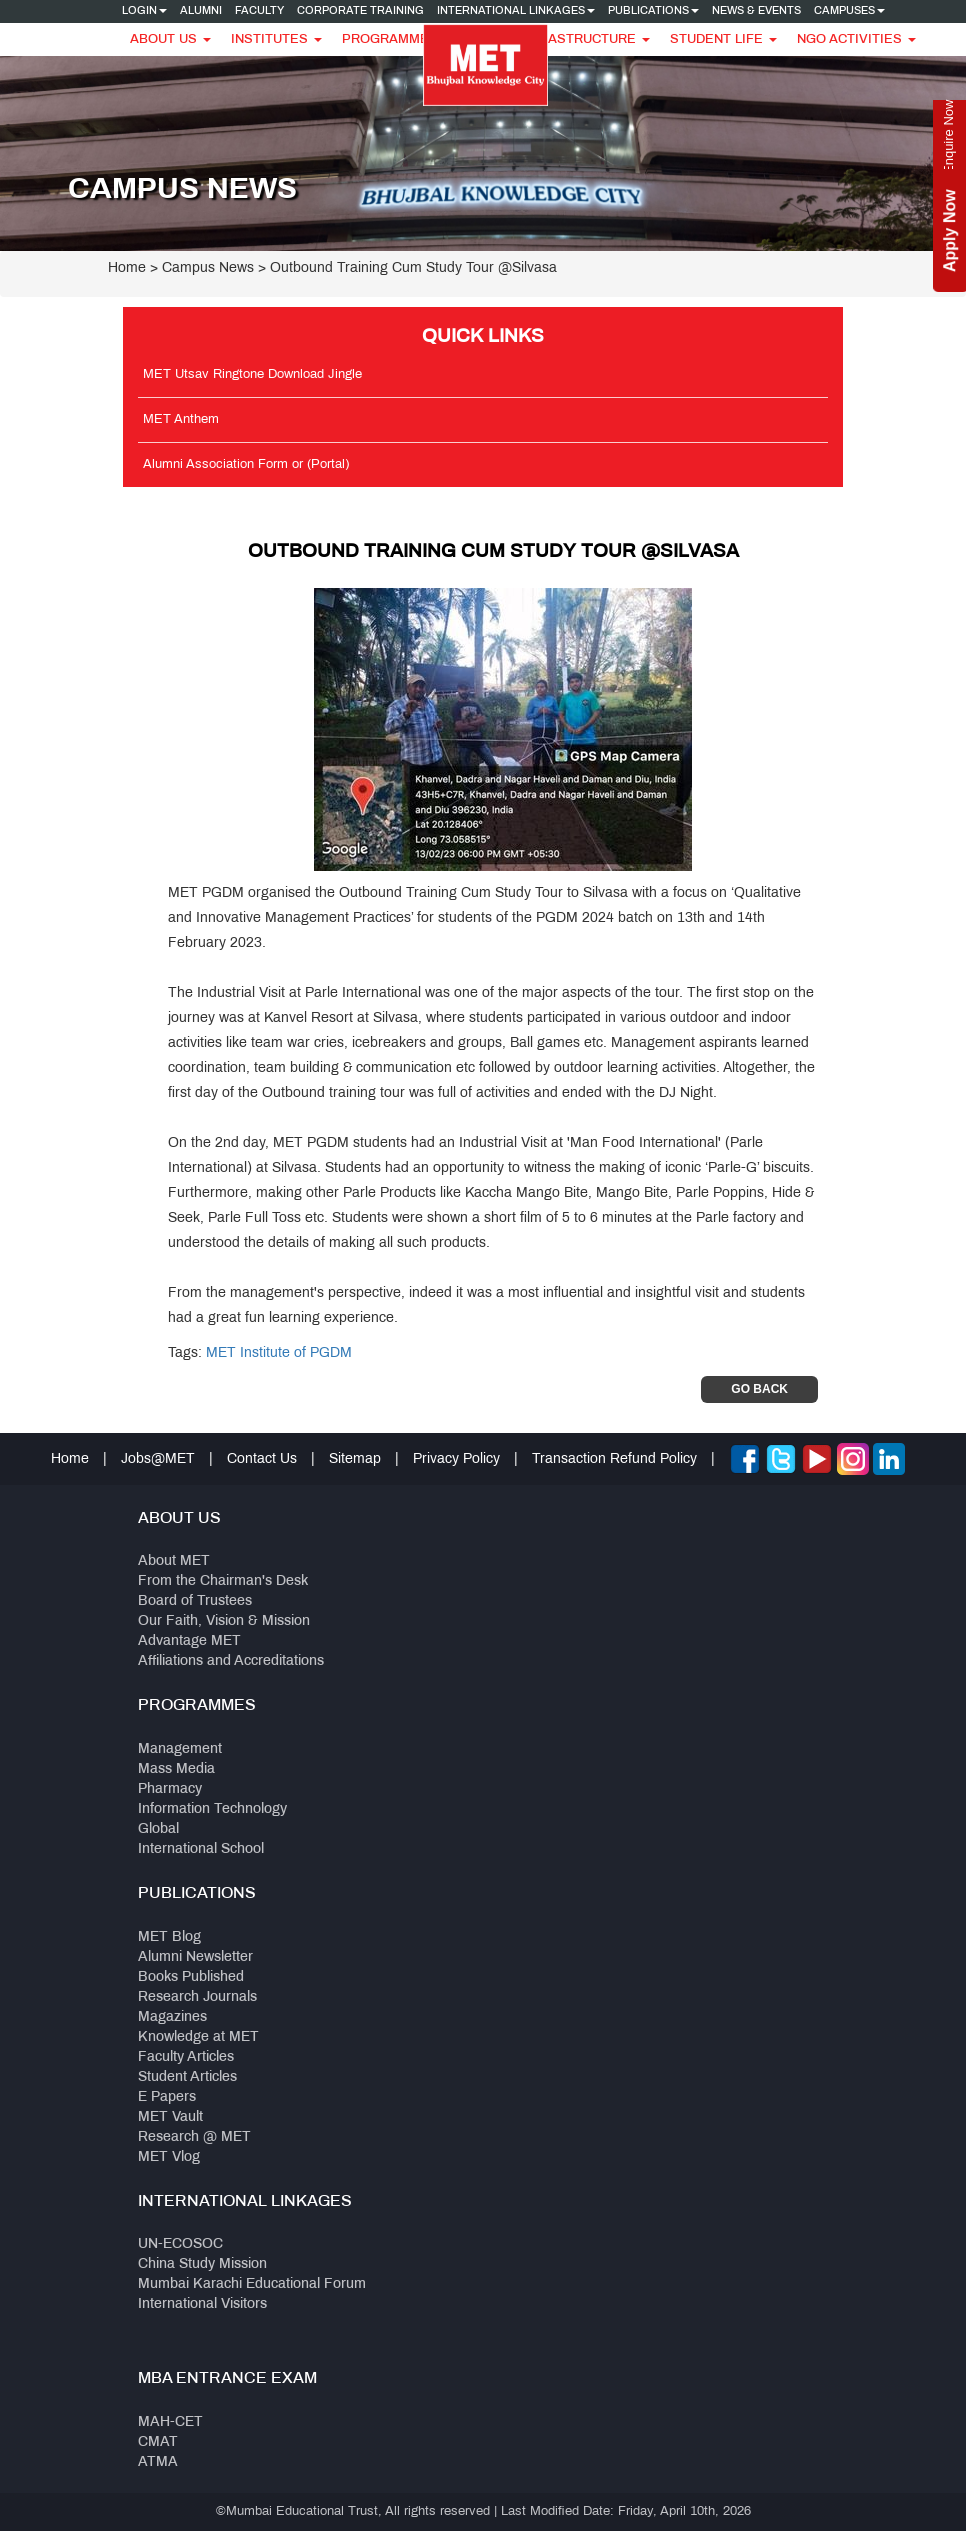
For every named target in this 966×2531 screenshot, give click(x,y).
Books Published (191, 1977)
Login (144, 11)
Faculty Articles (186, 2057)
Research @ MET (194, 2137)
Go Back (759, 1389)
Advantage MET (189, 1641)
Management (180, 1749)
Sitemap (355, 1459)
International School (201, 1849)
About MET (174, 1561)
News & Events (756, 11)
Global (158, 1829)
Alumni (201, 11)
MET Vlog (169, 2157)
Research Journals (197, 1997)
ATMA (158, 2462)
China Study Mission (202, 2264)
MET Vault (170, 2117)
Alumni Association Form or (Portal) (246, 465)
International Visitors (202, 2304)
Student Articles (187, 2077)
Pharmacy (170, 1789)
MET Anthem (181, 420)
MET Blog (169, 1937)
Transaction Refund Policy (614, 1459)
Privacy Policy (456, 1459)
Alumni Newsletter (195, 1957)
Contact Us (262, 1459)
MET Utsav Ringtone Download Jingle (252, 375)
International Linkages (516, 11)
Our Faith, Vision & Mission (224, 1621)
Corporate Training (360, 11)
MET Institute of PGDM (279, 1353)
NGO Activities (856, 40)
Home (127, 268)
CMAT (158, 2442)
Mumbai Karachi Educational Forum (252, 2284)
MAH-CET (170, 2422)
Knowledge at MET (198, 2037)
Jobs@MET (158, 1459)
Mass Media (176, 1769)
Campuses (849, 11)
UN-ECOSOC (180, 2244)
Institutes (276, 40)
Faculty (259, 11)
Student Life (723, 40)
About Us (170, 40)
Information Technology (212, 1809)
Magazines (172, 2017)
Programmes (397, 40)
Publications (653, 11)
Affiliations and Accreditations (231, 1661)
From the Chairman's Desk (223, 1581)
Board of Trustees (195, 1601)
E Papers (167, 2097)
